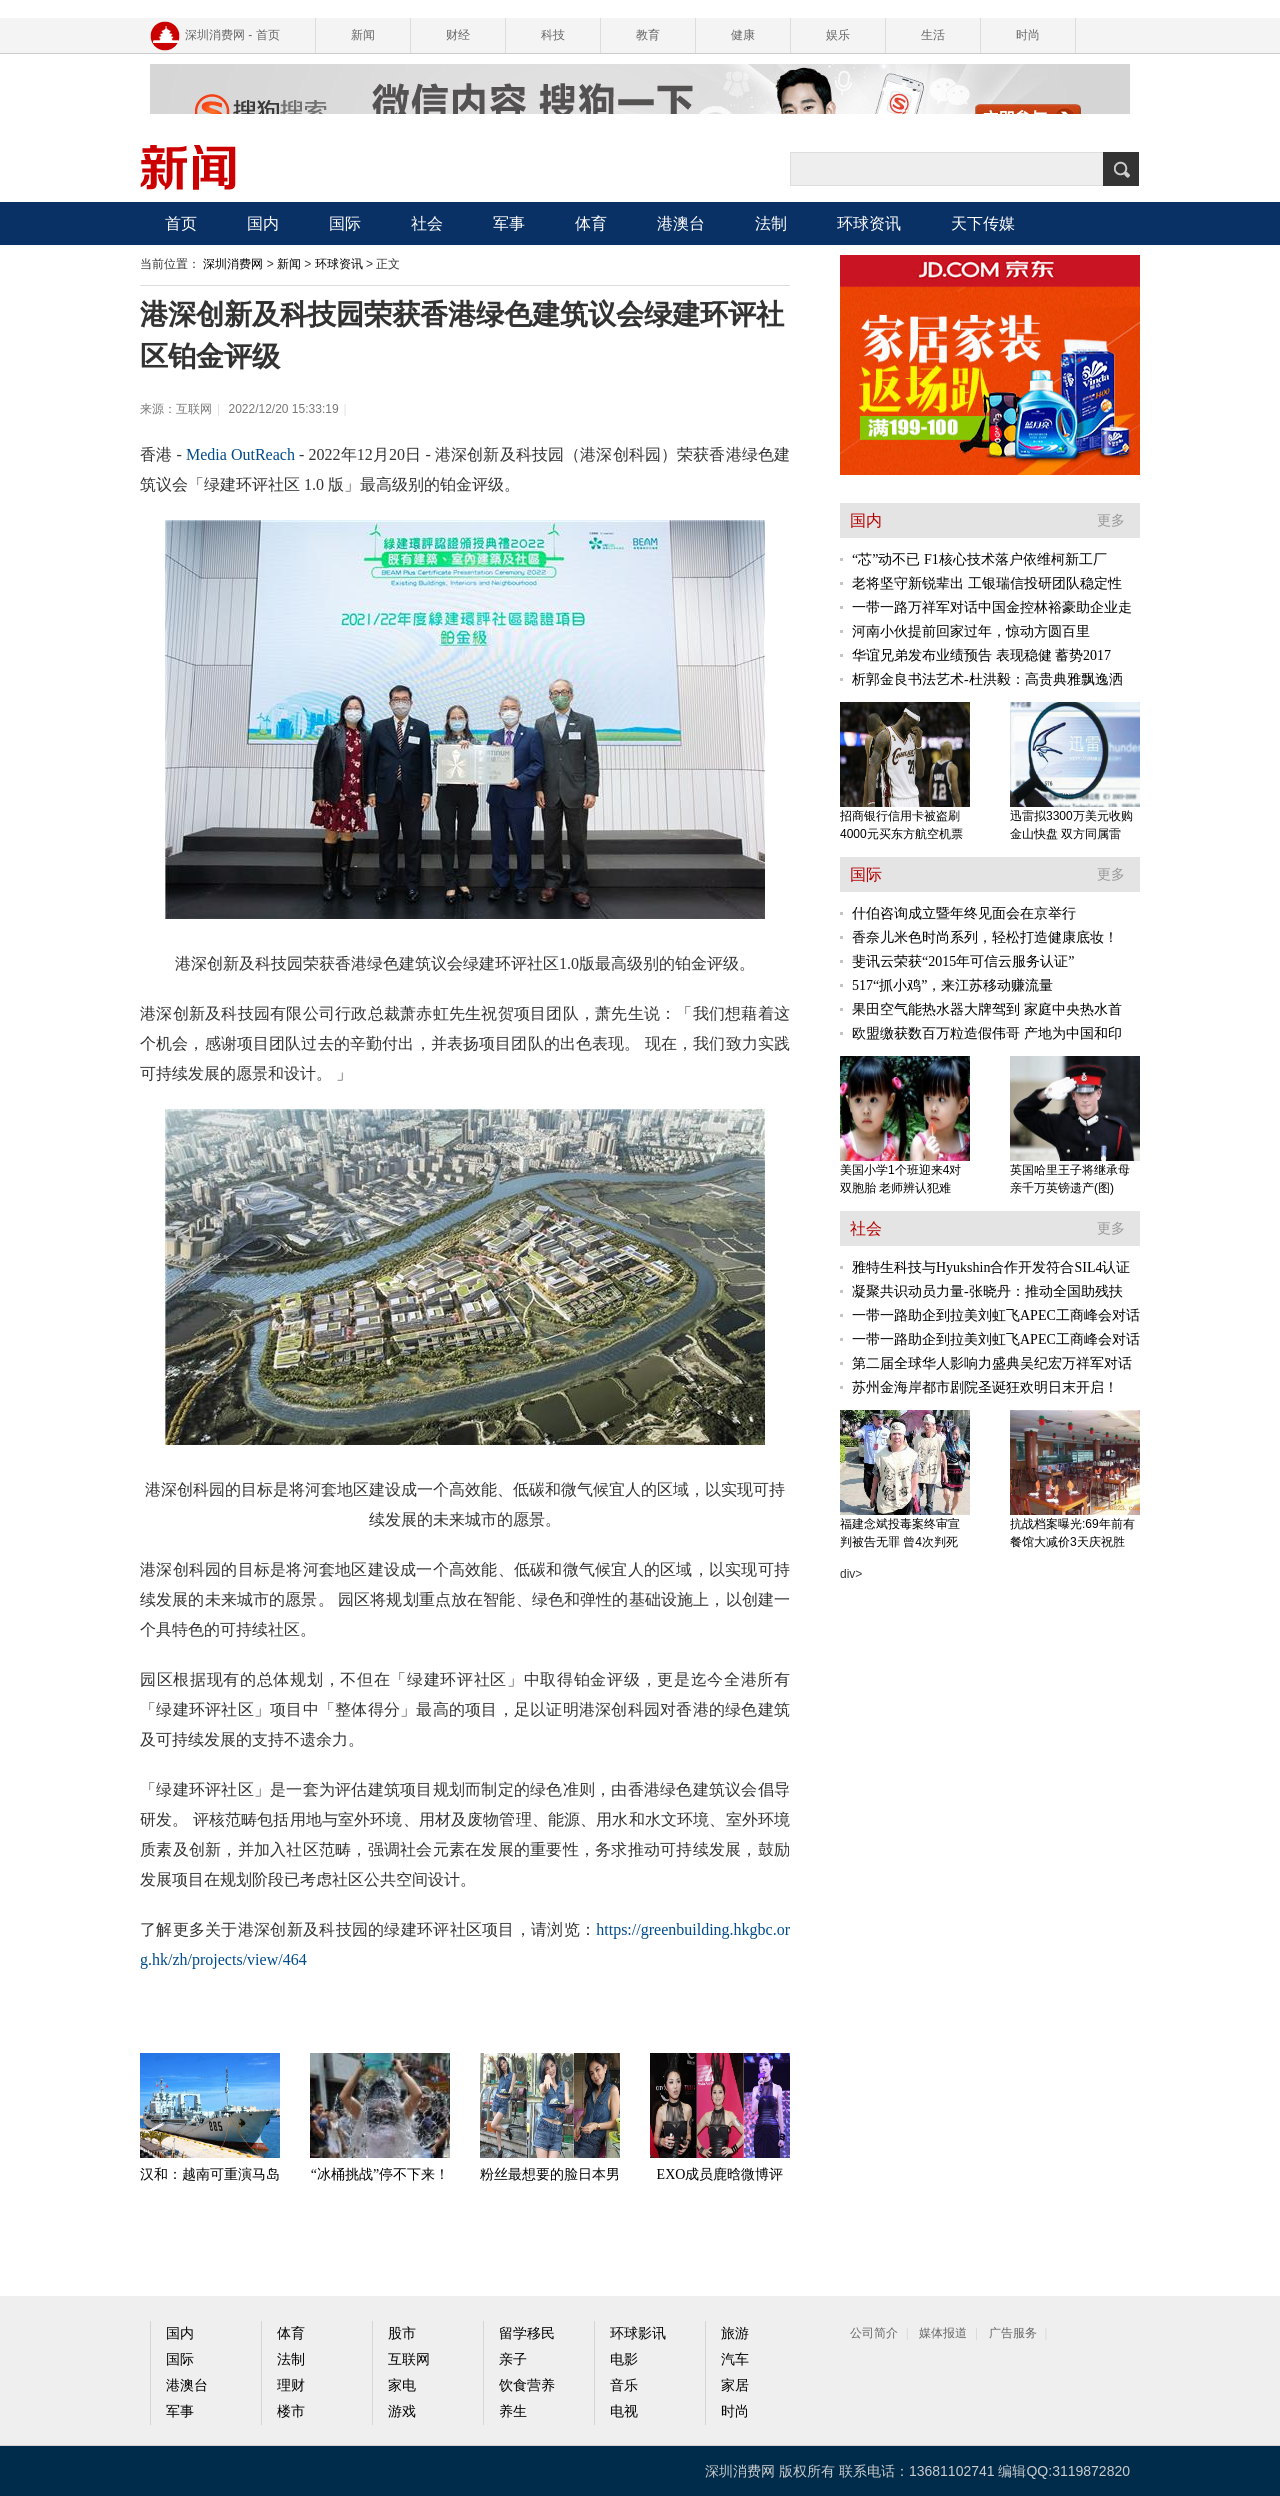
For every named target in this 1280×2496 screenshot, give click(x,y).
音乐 (624, 2385)
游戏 (402, 2411)
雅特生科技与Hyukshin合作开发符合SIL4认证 (991, 1267)
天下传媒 (983, 223)
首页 (181, 223)
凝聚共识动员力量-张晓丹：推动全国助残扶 (987, 1291)
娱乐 (838, 35)
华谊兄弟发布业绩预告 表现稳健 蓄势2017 (981, 655)
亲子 (513, 2359)
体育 (591, 223)
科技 (553, 35)
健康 (743, 35)
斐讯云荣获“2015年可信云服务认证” (963, 961)
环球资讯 (869, 223)
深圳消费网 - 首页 (232, 35)
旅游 (735, 2333)
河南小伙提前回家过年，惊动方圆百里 (971, 631)
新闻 (363, 35)
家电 (402, 2385)
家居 (735, 2385)
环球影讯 (638, 2333)
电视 (624, 2411)
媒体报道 (943, 2333)
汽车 (735, 2359)
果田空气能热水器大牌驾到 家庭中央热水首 (987, 1009)
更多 (1111, 520)
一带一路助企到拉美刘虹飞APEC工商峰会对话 (996, 1315)
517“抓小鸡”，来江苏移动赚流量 (952, 985)
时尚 (1028, 35)
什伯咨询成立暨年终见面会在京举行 (964, 913)
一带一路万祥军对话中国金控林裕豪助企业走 (992, 607)
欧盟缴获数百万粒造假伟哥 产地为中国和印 (987, 1033)
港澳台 (681, 223)
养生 (513, 2411)
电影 (624, 2359)
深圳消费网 (233, 264)
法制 (771, 223)
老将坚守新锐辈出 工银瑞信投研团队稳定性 (987, 583)
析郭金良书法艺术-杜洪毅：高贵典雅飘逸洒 (987, 679)
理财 (291, 2385)
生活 (933, 35)
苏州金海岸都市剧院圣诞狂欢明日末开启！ (985, 1387)
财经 (458, 35)
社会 (427, 223)
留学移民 (527, 2333)
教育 (648, 35)
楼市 (291, 2411)
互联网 (409, 2359)
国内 (263, 223)
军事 (509, 223)
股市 (402, 2333)
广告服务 (1013, 2333)
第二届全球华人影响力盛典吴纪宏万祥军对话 (992, 1363)
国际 (345, 223)
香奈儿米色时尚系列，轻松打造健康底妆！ (985, 937)
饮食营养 (527, 2385)
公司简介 (874, 2333)
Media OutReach (240, 454)
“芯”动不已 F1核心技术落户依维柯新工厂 (979, 559)
